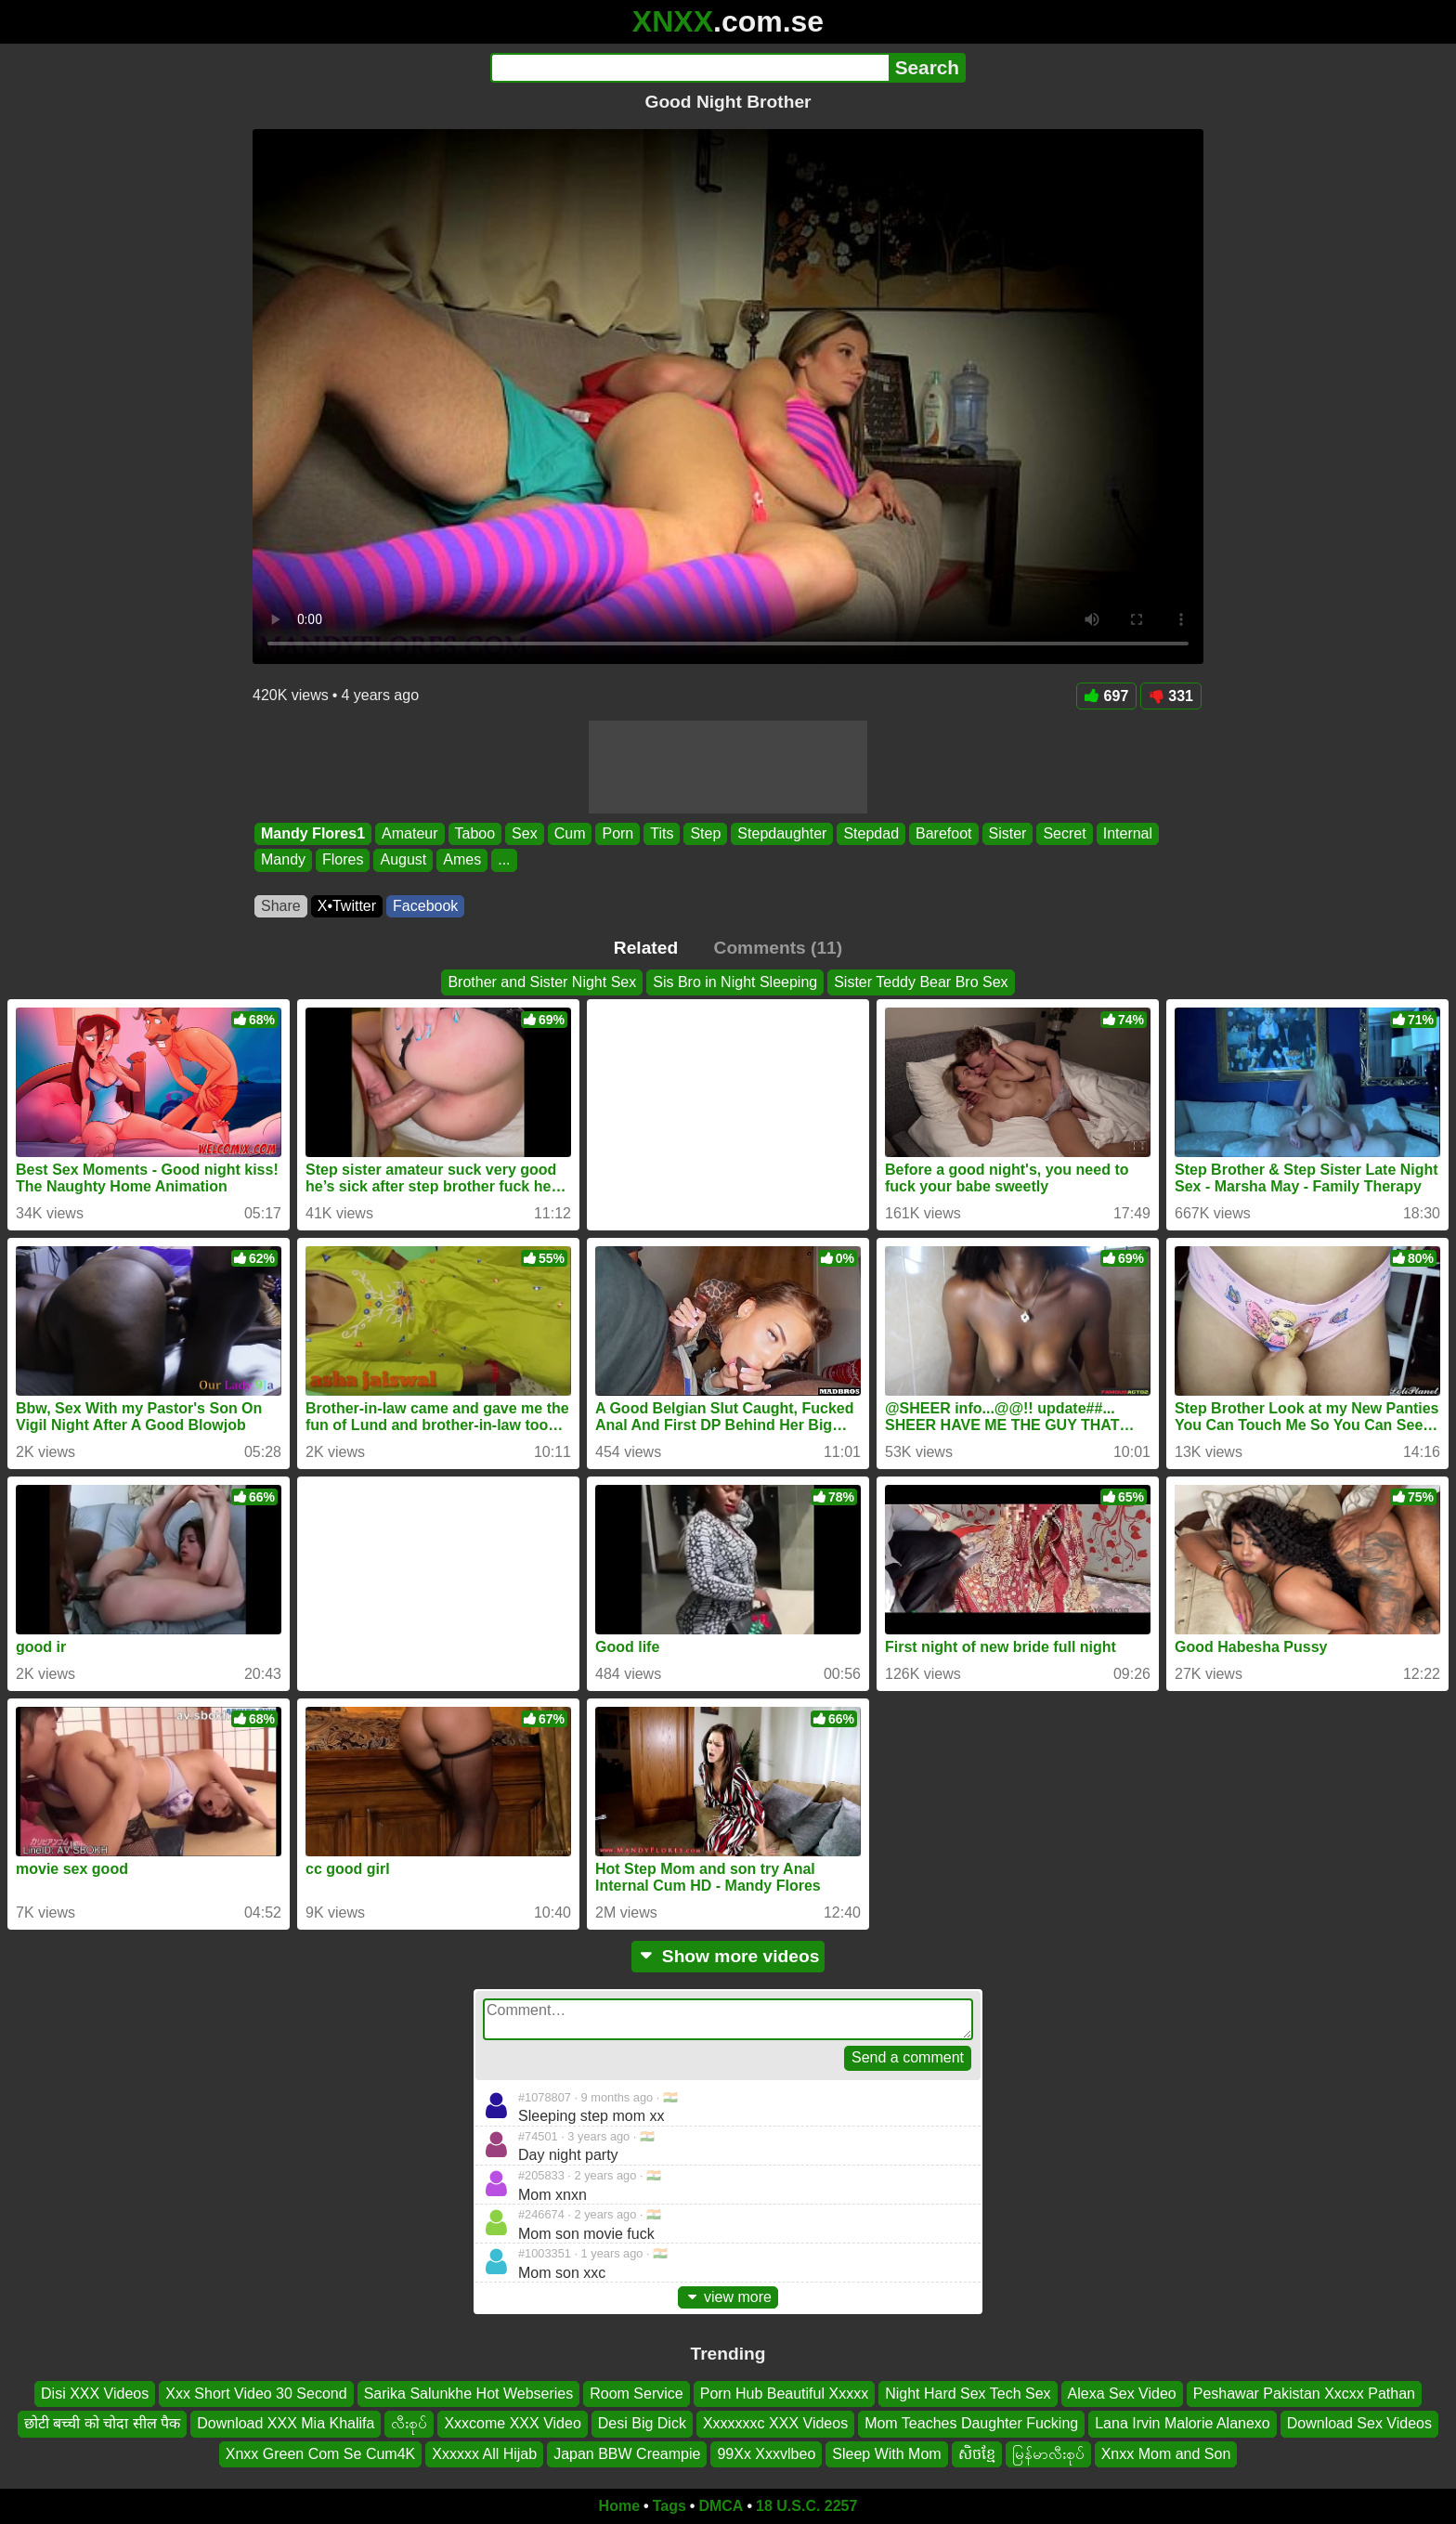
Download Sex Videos (1359, 2424)
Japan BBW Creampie (626, 2454)
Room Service (636, 2393)
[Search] (689, 68)
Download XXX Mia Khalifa (285, 2424)
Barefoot (943, 833)
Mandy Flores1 (313, 833)
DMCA (720, 2506)
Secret (1064, 833)
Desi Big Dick (642, 2424)
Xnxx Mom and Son (1166, 2454)
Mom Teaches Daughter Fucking (971, 2424)
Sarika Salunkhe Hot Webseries (469, 2393)
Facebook (425, 906)
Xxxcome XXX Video (512, 2424)
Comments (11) (778, 947)
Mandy (283, 860)
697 (1107, 696)
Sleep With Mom (886, 2454)
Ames (462, 860)
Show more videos (728, 1956)
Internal (1127, 833)
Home (619, 2506)
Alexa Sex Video (1122, 2393)
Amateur (409, 833)
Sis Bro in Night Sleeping (735, 982)
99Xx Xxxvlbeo (766, 2454)
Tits (661, 833)
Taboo (475, 833)
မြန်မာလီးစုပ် (1048, 2454)
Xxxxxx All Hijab (484, 2454)
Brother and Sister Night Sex (542, 982)
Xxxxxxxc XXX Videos (775, 2424)
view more (728, 2297)
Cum (570, 833)
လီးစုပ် (409, 2424)
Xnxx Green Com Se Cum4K (321, 2454)
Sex (525, 833)
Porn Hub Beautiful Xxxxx (784, 2393)
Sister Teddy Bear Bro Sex (921, 982)
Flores (342, 860)
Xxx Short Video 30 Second (255, 2393)
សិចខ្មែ (976, 2454)
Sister (1008, 833)
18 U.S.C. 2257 (806, 2506)
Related (646, 947)
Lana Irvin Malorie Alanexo (1182, 2424)
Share (281, 906)
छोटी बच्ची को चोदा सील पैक (102, 2424)
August (403, 860)
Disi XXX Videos (95, 2393)
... (504, 860)
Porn (617, 833)
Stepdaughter (781, 833)
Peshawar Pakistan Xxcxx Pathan (1304, 2393)
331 (1171, 696)
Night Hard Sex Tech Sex (967, 2393)
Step (705, 833)
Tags (669, 2506)
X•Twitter (347, 906)
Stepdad (871, 833)
